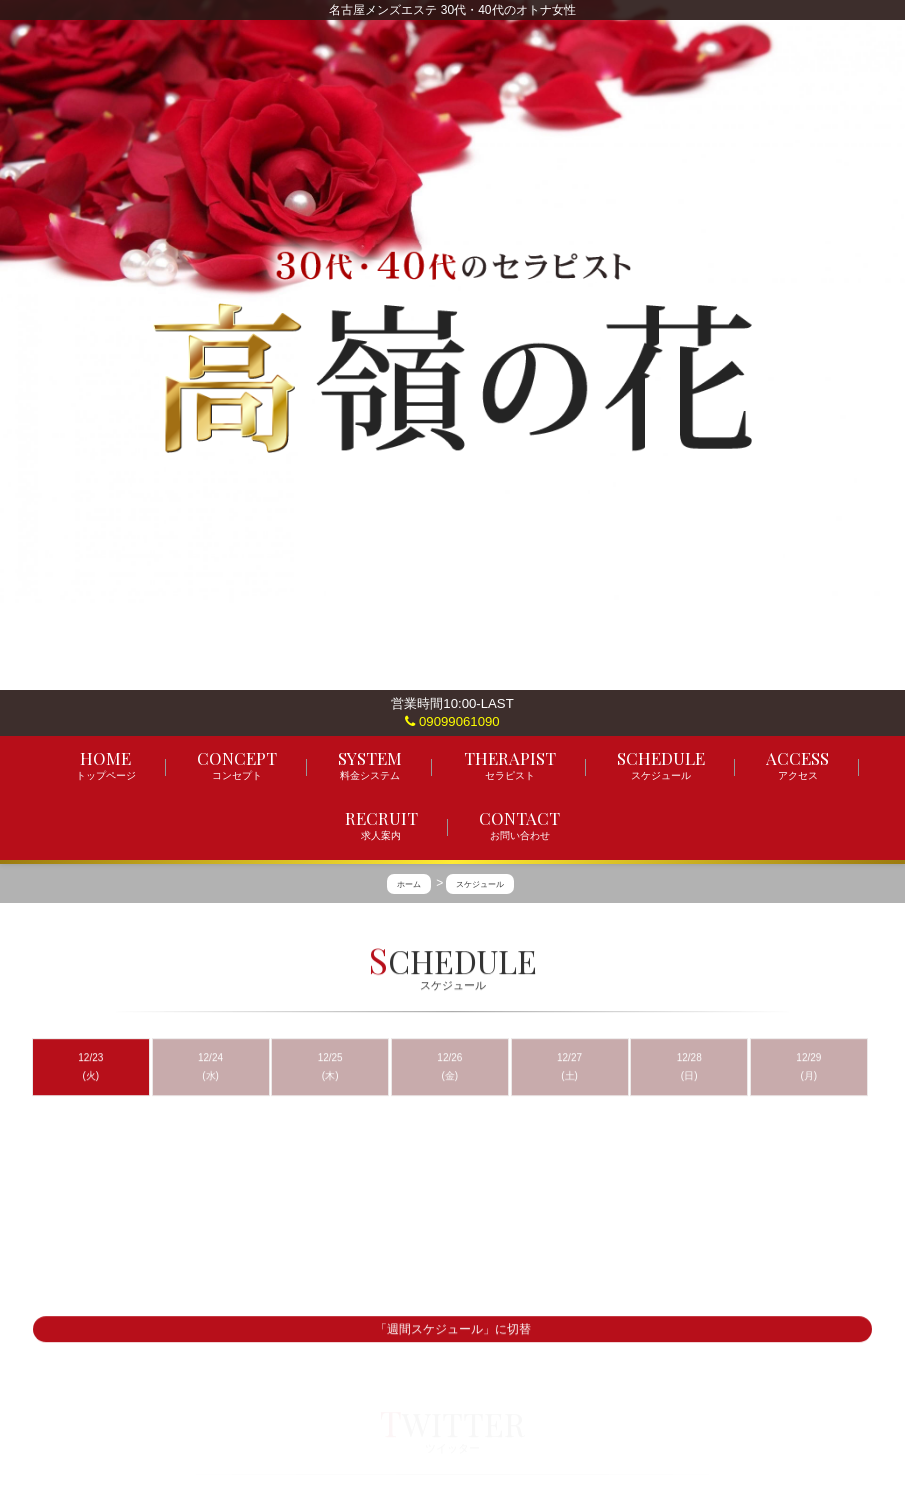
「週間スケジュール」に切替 (453, 1330)
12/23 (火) (90, 1066)
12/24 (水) (210, 1066)
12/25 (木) (330, 1066)
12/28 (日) (689, 1066)
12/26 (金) (449, 1066)
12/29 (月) (808, 1066)
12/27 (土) (569, 1066)
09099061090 (452, 721)
